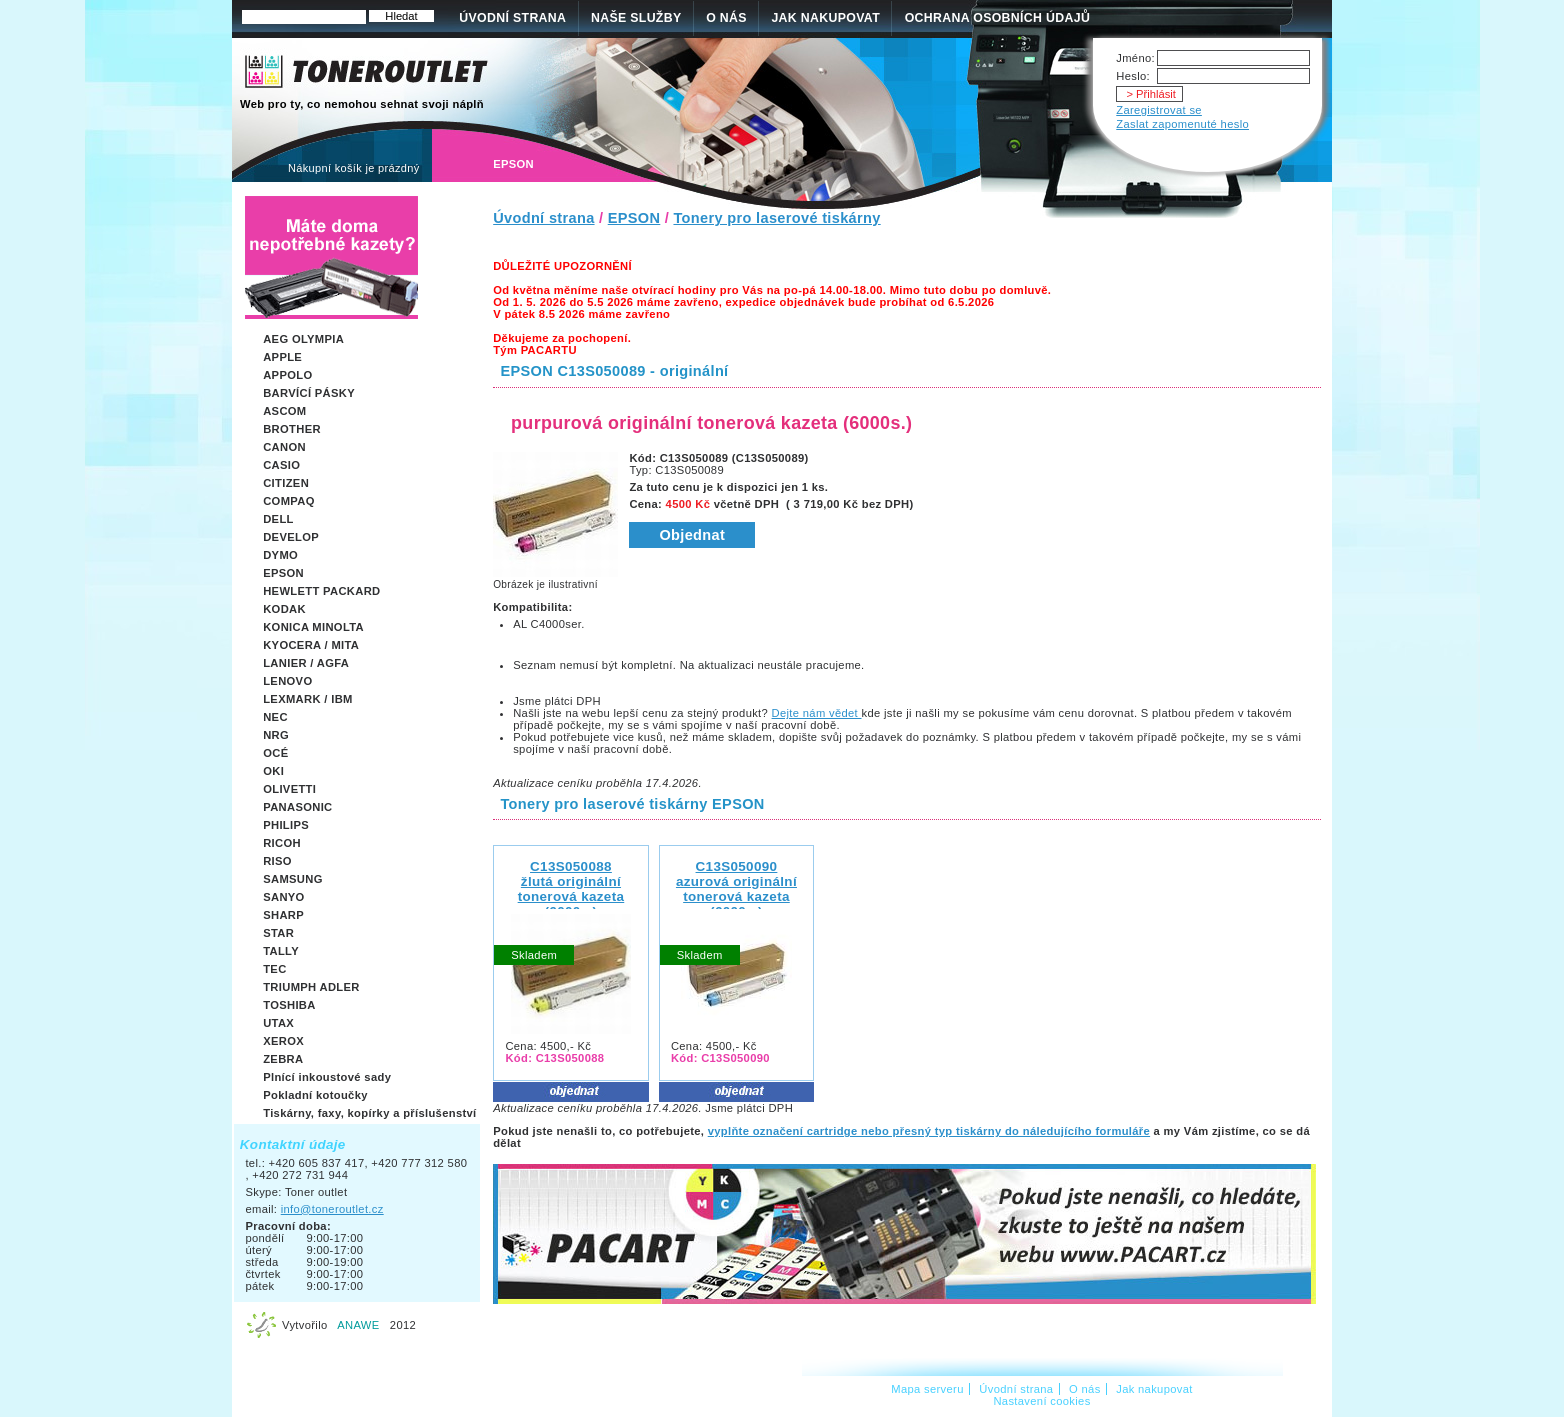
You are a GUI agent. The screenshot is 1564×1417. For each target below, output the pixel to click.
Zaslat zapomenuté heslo (1182, 124)
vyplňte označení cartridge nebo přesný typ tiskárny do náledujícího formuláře (929, 1131)
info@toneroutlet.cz (332, 1209)
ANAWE (358, 1325)
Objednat (692, 535)
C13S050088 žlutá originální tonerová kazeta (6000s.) (571, 889)
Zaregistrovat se (1159, 110)
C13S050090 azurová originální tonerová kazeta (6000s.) (736, 889)
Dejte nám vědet (817, 713)
